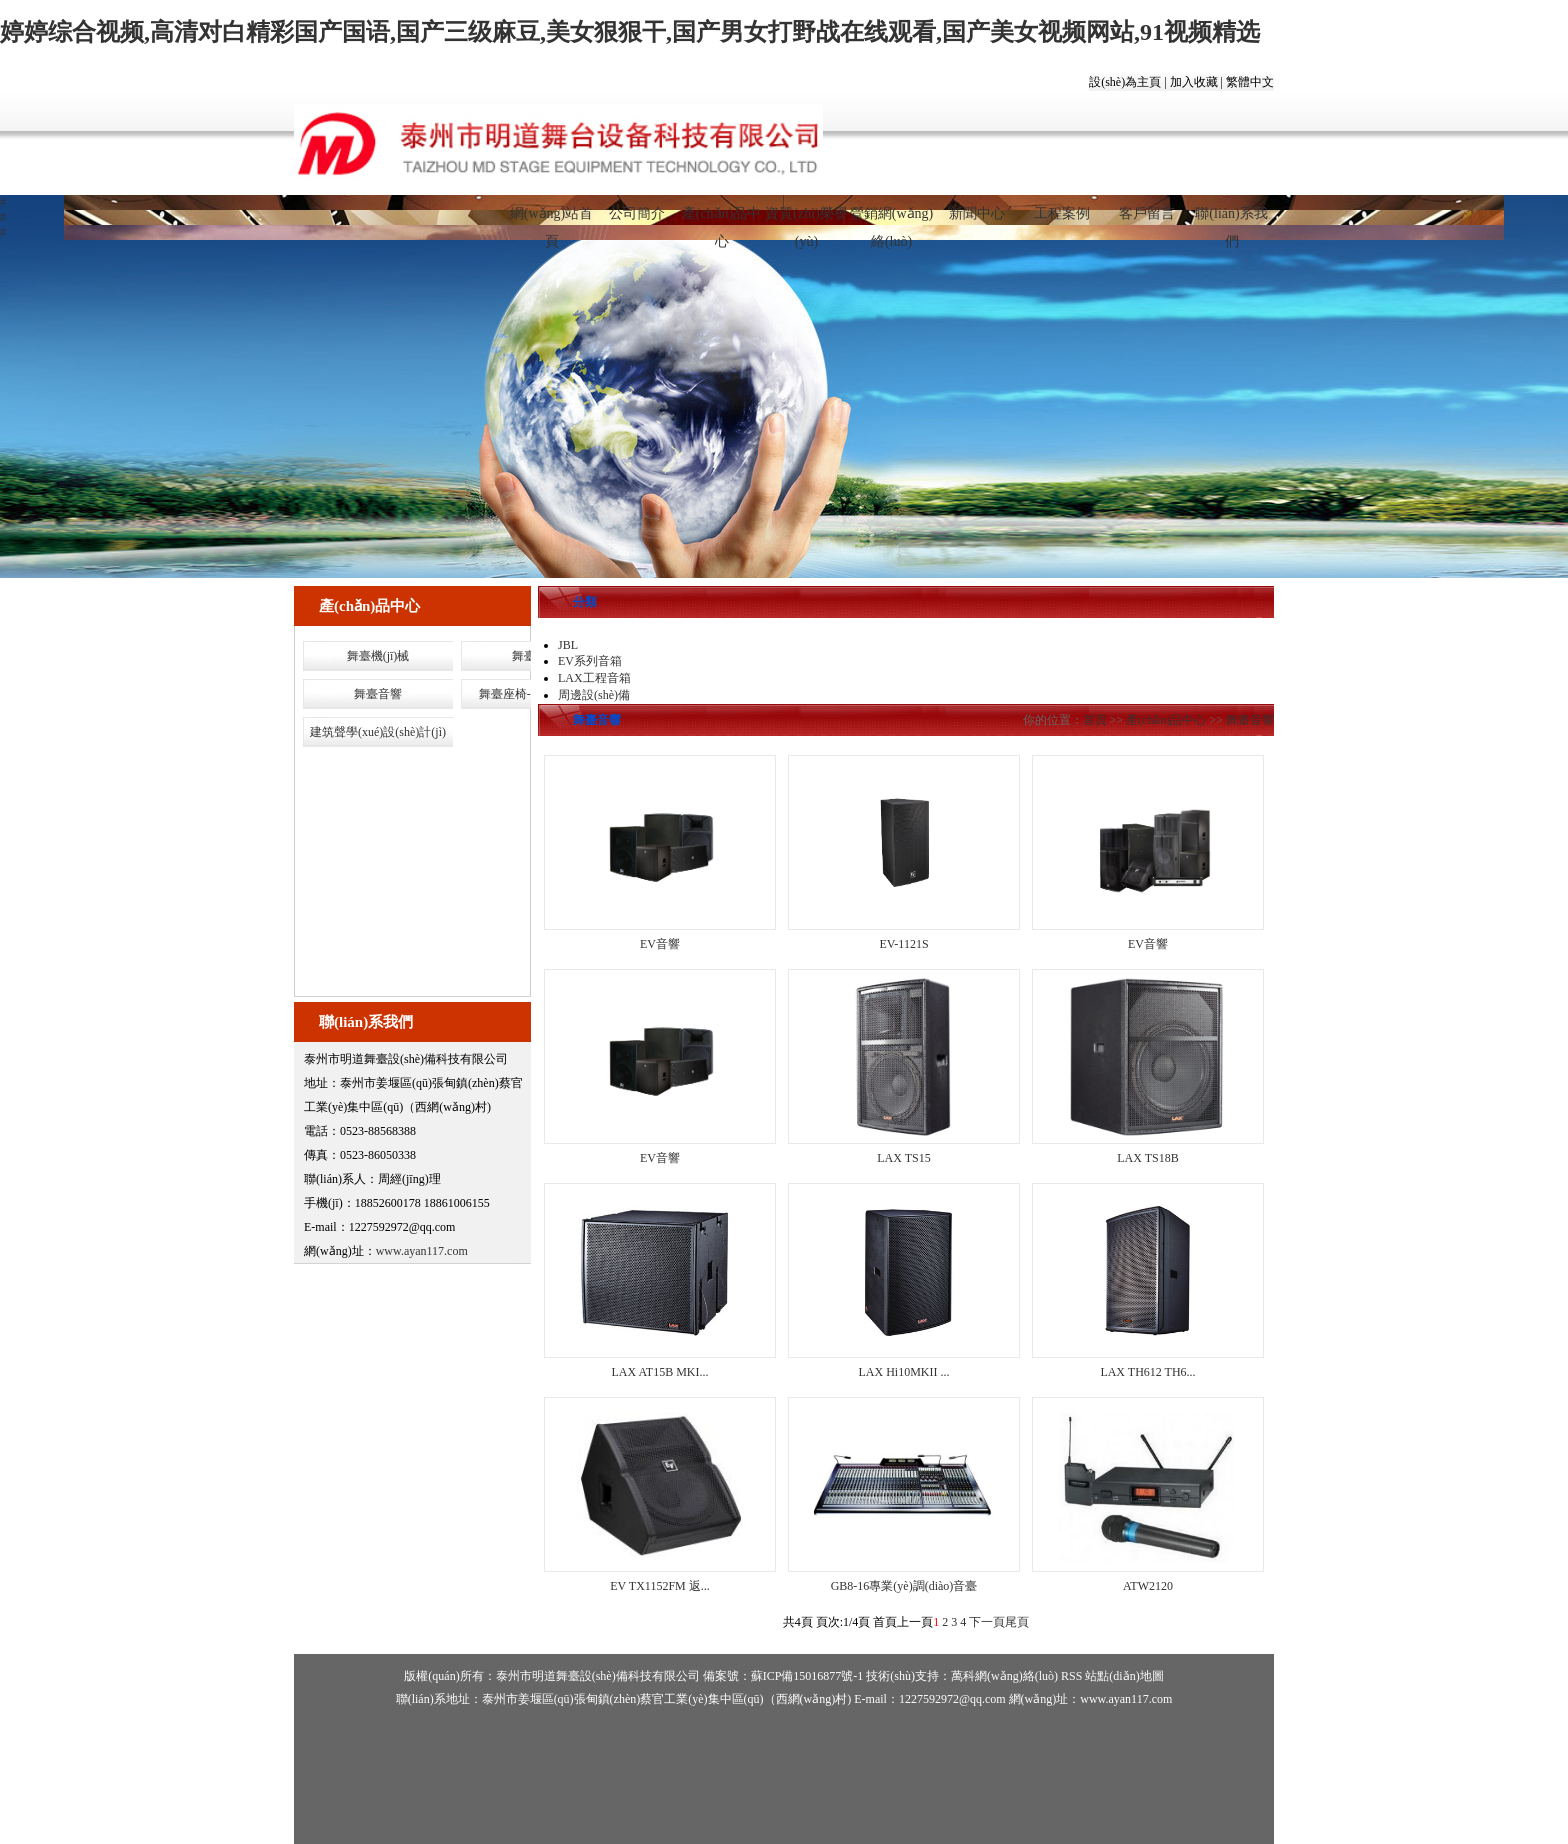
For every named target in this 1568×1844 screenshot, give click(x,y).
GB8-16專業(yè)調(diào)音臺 (904, 1586)
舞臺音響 (378, 694)
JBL (568, 645)
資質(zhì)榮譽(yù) (806, 222)
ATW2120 (1148, 1586)
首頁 (1095, 720)
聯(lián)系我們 (1231, 222)
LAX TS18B (1147, 1158)
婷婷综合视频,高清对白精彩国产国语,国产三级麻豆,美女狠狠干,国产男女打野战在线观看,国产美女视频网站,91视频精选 (630, 32)
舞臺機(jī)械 (378, 656)
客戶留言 (1147, 213)
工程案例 (1062, 213)
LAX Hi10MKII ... (904, 1372)
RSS (1071, 1676)
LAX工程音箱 (594, 678)
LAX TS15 (903, 1158)
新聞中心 (977, 213)
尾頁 (1017, 1622)
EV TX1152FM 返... (659, 1586)
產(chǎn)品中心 (722, 222)
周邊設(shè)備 (594, 695)
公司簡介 (637, 213)
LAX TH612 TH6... (1147, 1372)
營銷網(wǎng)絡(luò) (891, 222)
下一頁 (987, 1622)
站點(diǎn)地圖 (1124, 1676)
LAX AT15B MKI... (659, 1372)
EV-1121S (903, 944)
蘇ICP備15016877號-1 (807, 1676)
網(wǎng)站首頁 (551, 222)
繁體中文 (1250, 82)
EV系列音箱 (590, 661)
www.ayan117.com (422, 1251)
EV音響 (660, 944)
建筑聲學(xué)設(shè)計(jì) (378, 732)
